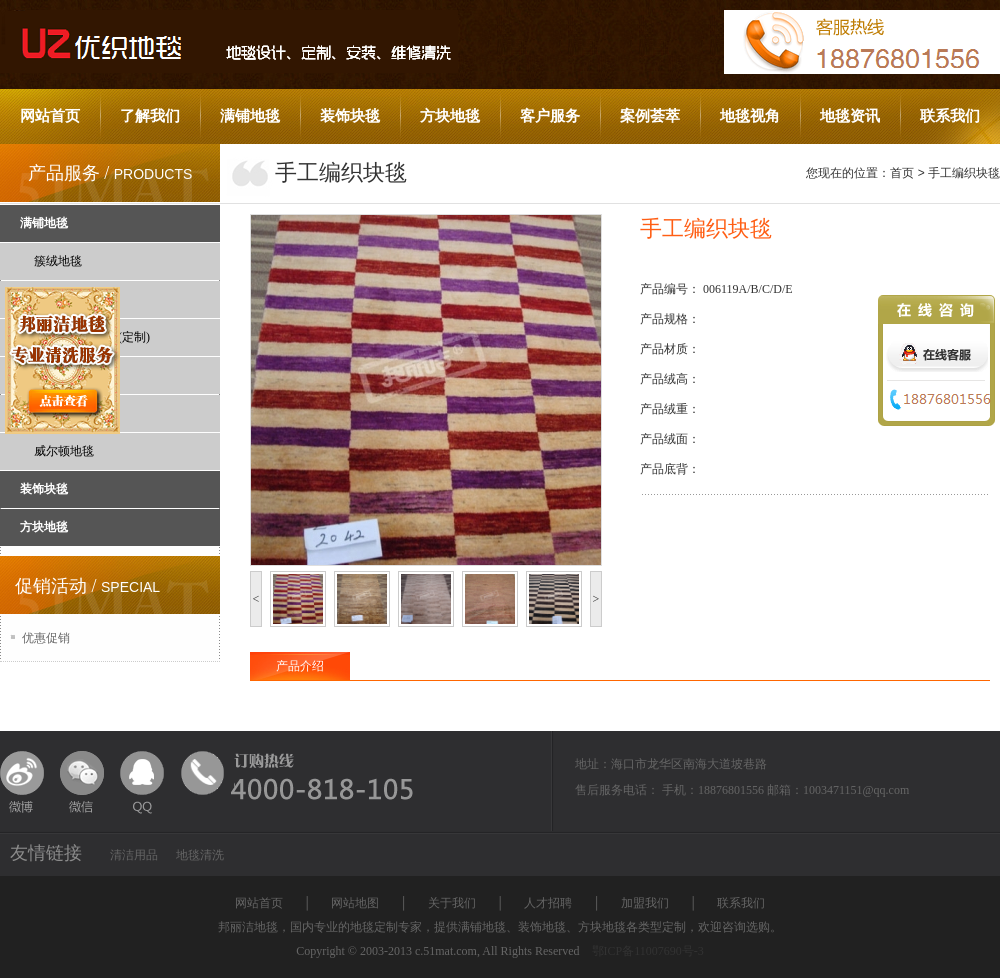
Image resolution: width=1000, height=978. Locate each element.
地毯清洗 (200, 855)
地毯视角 (750, 116)
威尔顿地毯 (64, 451)
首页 (902, 173)
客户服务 (550, 116)
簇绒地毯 (58, 261)
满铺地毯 (250, 116)
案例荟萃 (650, 116)
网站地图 (355, 903)
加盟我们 (645, 903)
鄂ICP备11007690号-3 (648, 951)
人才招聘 (548, 903)
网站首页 (50, 116)
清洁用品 (134, 855)
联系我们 (950, 116)
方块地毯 (450, 116)
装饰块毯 (350, 116)
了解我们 (150, 116)
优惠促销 (46, 638)
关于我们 (452, 903)
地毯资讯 (850, 116)
